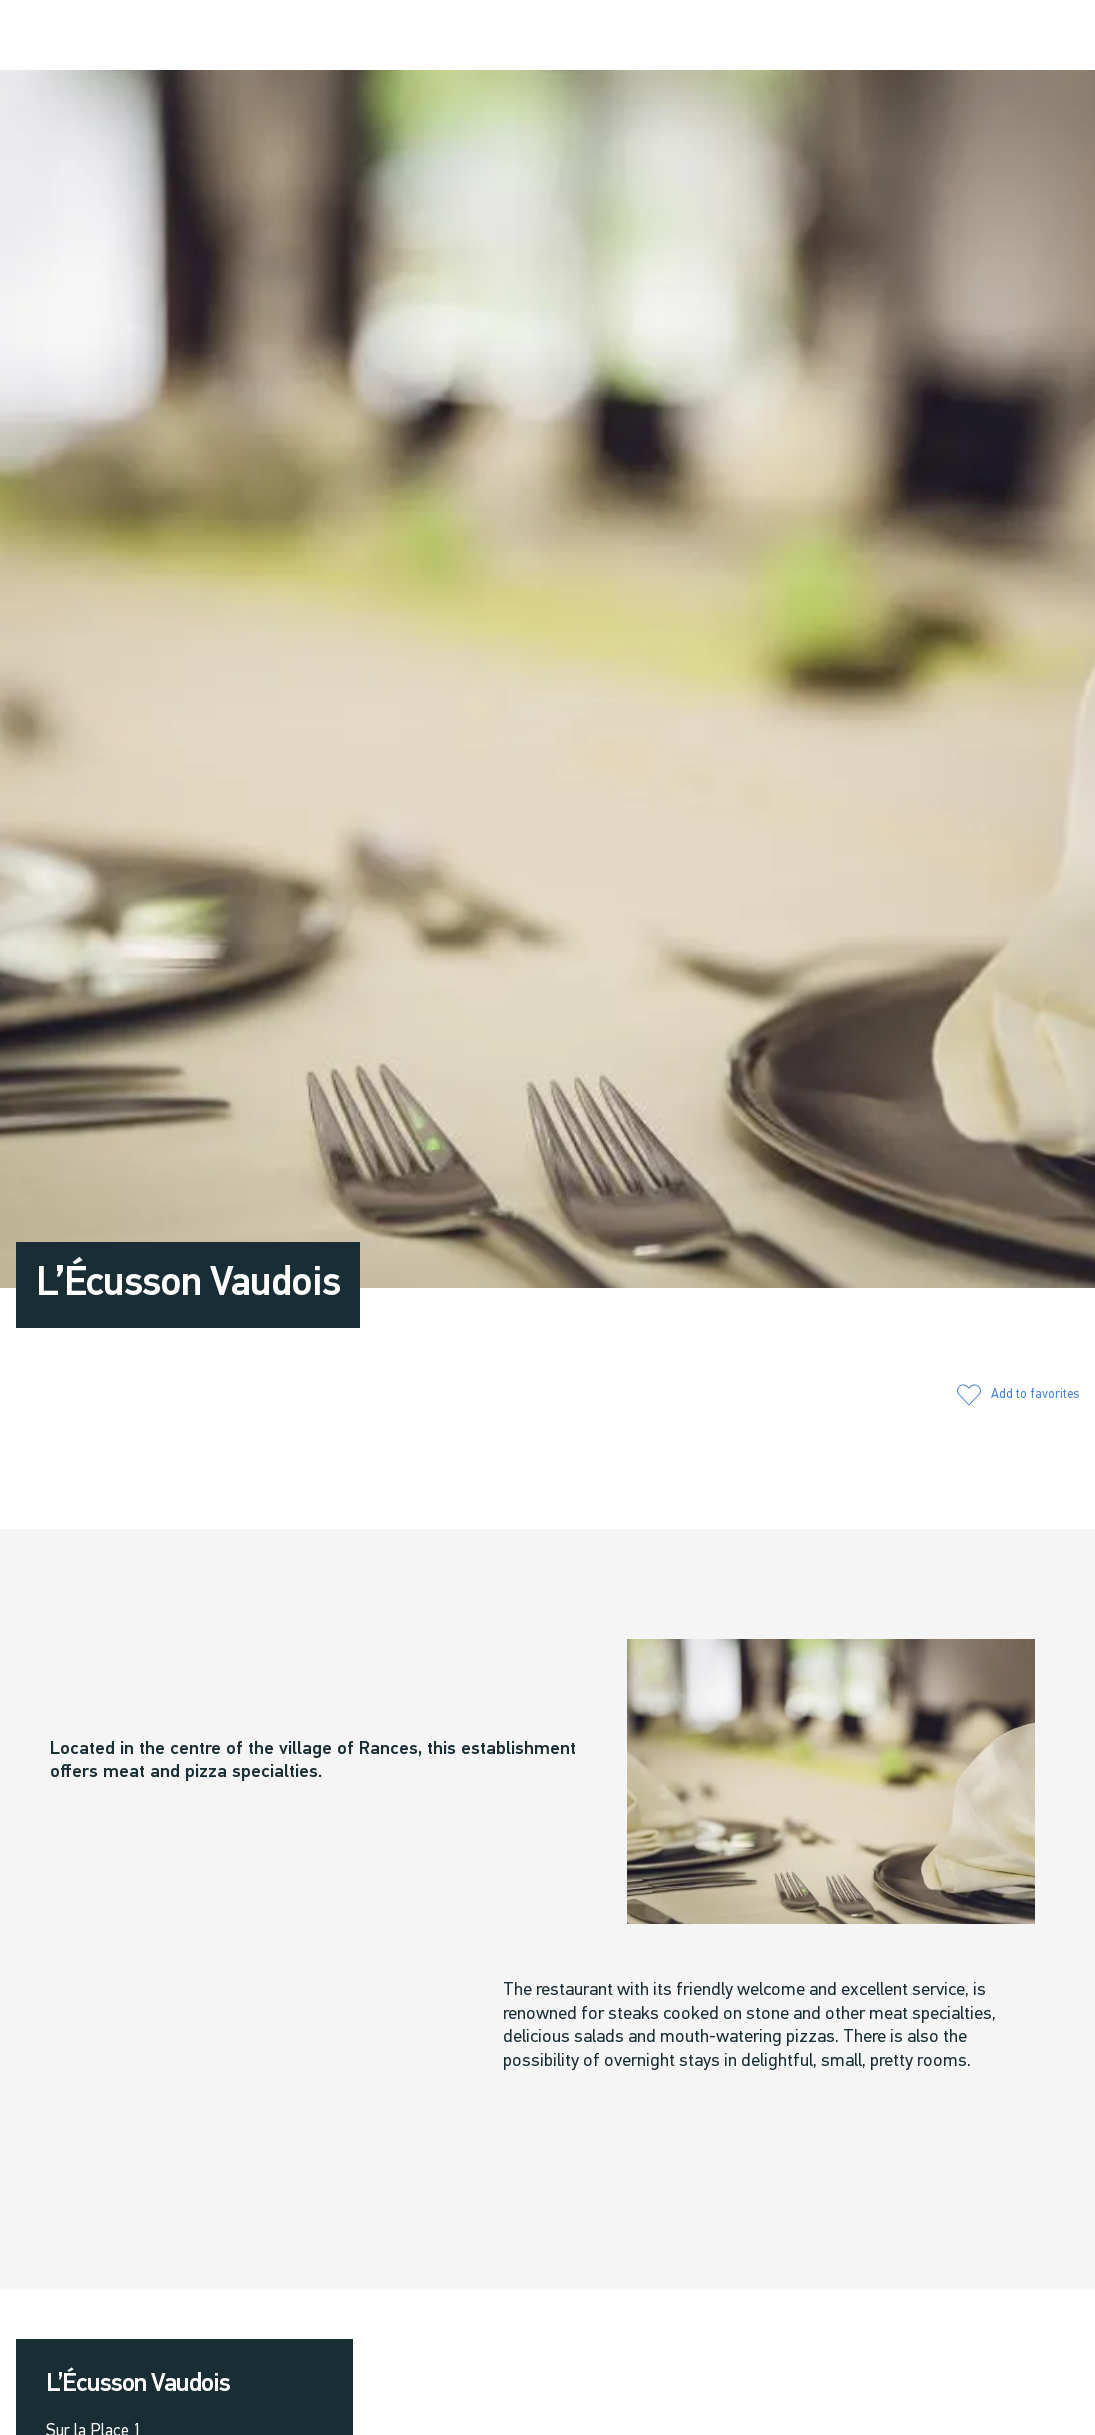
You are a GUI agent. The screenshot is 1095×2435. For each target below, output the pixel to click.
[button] (876, 37)
